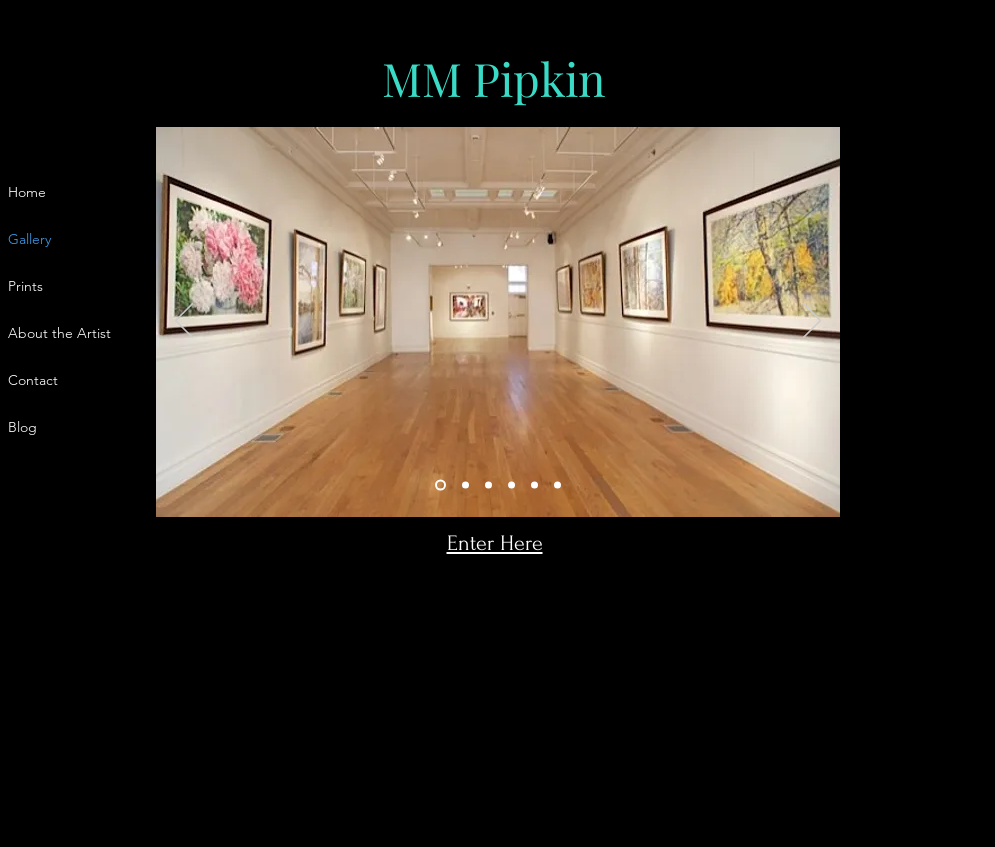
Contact (33, 380)
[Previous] (184, 322)
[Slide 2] (465, 485)
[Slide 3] (488, 485)
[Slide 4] (511, 485)
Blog (22, 427)
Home (27, 192)
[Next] (812, 322)
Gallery (29, 239)
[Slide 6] (557, 485)
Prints (25, 286)
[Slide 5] (534, 485)
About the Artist (59, 333)
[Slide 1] (440, 485)
